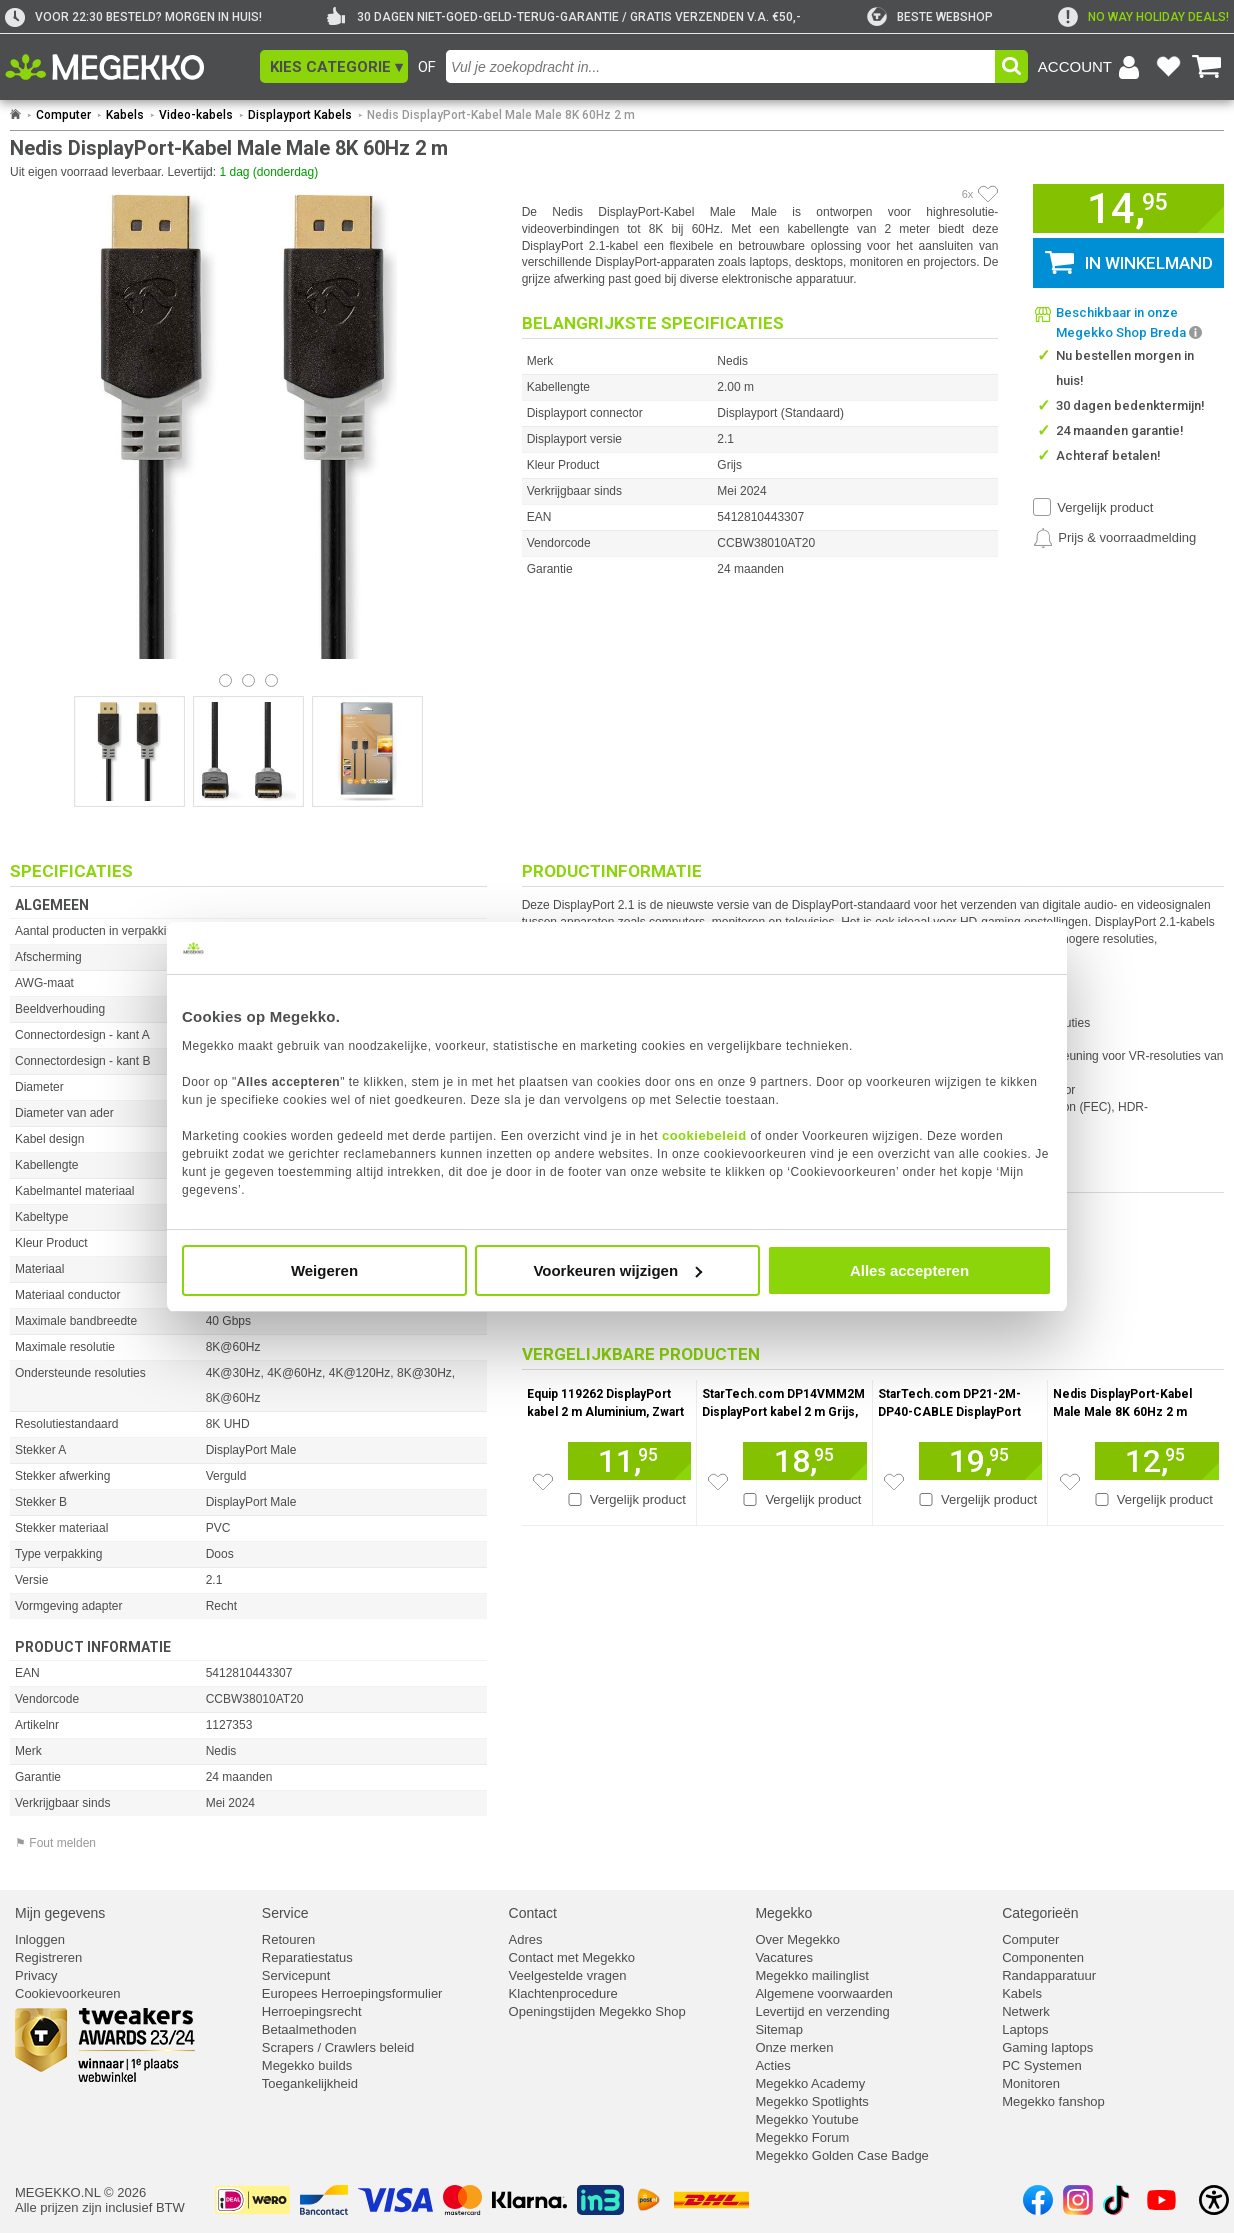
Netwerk (1026, 2011)
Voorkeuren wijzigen (617, 1270)
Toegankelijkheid (310, 2083)
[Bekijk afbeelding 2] (271, 680)
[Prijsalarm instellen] (1114, 538)
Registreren (48, 1957)
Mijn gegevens (60, 1913)
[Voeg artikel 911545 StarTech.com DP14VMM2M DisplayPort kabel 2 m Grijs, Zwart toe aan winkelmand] (804, 1461)
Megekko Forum (802, 2137)
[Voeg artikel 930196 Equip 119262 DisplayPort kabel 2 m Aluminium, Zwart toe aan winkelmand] (629, 1461)
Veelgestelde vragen (568, 1975)
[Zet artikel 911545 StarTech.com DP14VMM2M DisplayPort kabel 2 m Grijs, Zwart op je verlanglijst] (718, 1482)
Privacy (36, 1975)
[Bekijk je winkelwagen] (1207, 67)
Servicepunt (296, 1975)
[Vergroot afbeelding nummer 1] (248, 751)
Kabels (125, 115)
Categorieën (1040, 1913)
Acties (772, 2065)
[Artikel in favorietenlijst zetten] (988, 194)
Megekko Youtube (806, 2119)
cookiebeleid (704, 1135)
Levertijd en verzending (822, 2011)
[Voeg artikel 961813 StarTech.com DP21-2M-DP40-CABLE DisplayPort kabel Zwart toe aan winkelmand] (980, 1461)
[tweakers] (930, 17)
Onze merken (794, 2047)
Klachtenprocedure (563, 1993)
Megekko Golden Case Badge (841, 2155)
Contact (533, 1913)
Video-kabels (196, 115)
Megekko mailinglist (811, 1975)
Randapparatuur (1049, 1975)
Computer (63, 115)
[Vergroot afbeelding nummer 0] (129, 751)
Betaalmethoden (309, 2029)
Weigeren (324, 1270)
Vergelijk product (1105, 507)
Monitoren (1031, 2083)
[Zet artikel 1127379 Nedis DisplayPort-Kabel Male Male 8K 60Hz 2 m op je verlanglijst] (1070, 1482)
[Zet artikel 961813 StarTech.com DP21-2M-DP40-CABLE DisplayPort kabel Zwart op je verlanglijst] (894, 1482)
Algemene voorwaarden (823, 1993)
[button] (334, 66)
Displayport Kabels (300, 115)
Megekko (783, 1913)
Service (285, 1913)
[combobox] (720, 66)
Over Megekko (797, 1939)
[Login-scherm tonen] (1092, 67)
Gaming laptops (1047, 2047)
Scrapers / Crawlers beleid (338, 2047)
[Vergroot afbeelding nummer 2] (367, 751)
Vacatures (784, 1957)
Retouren (288, 1939)
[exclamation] (1143, 17)
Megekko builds (307, 2065)
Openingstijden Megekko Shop (597, 2011)
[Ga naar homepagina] (127, 67)
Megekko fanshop (1053, 2101)
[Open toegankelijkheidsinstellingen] (1214, 2200)
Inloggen (40, 1939)
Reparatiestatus (307, 1957)
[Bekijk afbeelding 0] (225, 680)
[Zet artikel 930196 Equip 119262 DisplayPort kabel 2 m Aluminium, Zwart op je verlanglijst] (543, 1482)
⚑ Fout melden (55, 1843)
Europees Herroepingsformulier (352, 1993)
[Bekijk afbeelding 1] (248, 680)
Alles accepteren (909, 1270)
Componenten (1043, 1957)
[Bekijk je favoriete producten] (1168, 67)
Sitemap (779, 2029)
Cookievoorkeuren (68, 1993)
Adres (526, 1939)
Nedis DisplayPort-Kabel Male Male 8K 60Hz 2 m (501, 115)
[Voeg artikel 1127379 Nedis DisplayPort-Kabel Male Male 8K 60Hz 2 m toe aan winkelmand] (1157, 1461)
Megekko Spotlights (811, 2101)
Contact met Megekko (572, 1957)
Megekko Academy (810, 2083)
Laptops (1025, 2029)
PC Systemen (1041, 2065)
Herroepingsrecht (312, 2011)
